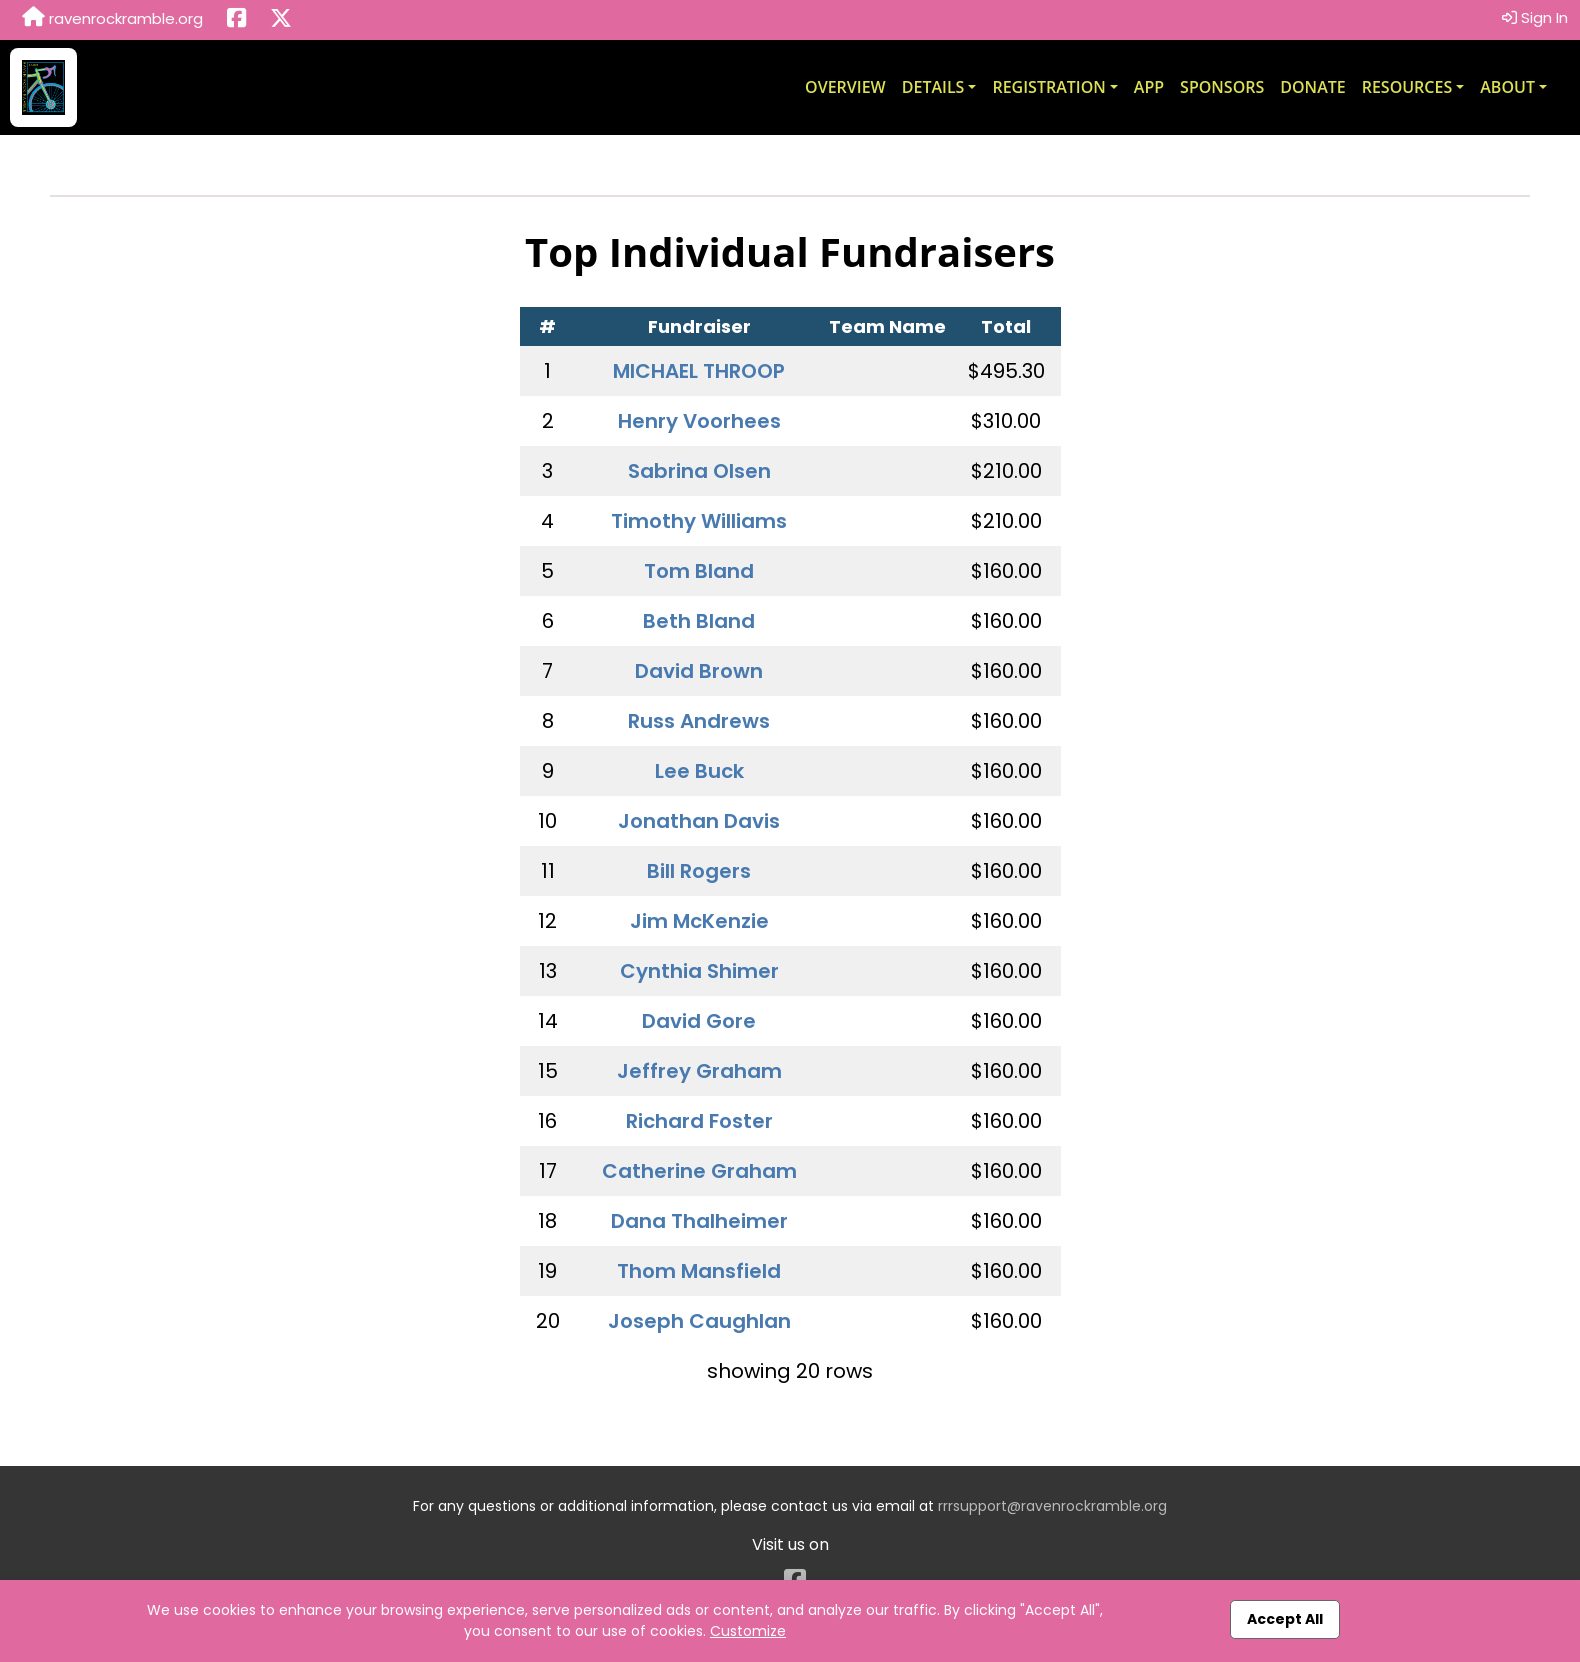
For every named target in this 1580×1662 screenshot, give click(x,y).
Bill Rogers (699, 871)
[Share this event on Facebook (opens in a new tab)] (236, 20)
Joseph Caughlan (699, 1321)
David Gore (699, 1021)
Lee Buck (699, 771)
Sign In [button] (1535, 17)
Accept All (1285, 1619)
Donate (1312, 87)
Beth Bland (699, 621)
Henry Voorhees (699, 421)
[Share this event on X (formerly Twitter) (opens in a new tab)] (281, 20)
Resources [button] (1407, 87)
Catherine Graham (699, 1171)
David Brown (699, 671)
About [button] (1507, 87)
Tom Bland (699, 571)
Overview (845, 87)
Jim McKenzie (699, 921)
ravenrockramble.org (112, 18)
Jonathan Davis (699, 821)
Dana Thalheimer (699, 1221)
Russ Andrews (699, 721)
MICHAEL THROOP (699, 371)
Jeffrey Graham (699, 1071)
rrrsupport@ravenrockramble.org (1052, 1506)
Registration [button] (1048, 87)
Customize (748, 1631)
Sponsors (1222, 87)
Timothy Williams (699, 521)
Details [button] (933, 87)
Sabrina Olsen (699, 471)
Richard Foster (699, 1121)
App (1149, 87)
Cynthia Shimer (699, 971)
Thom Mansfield (699, 1271)
